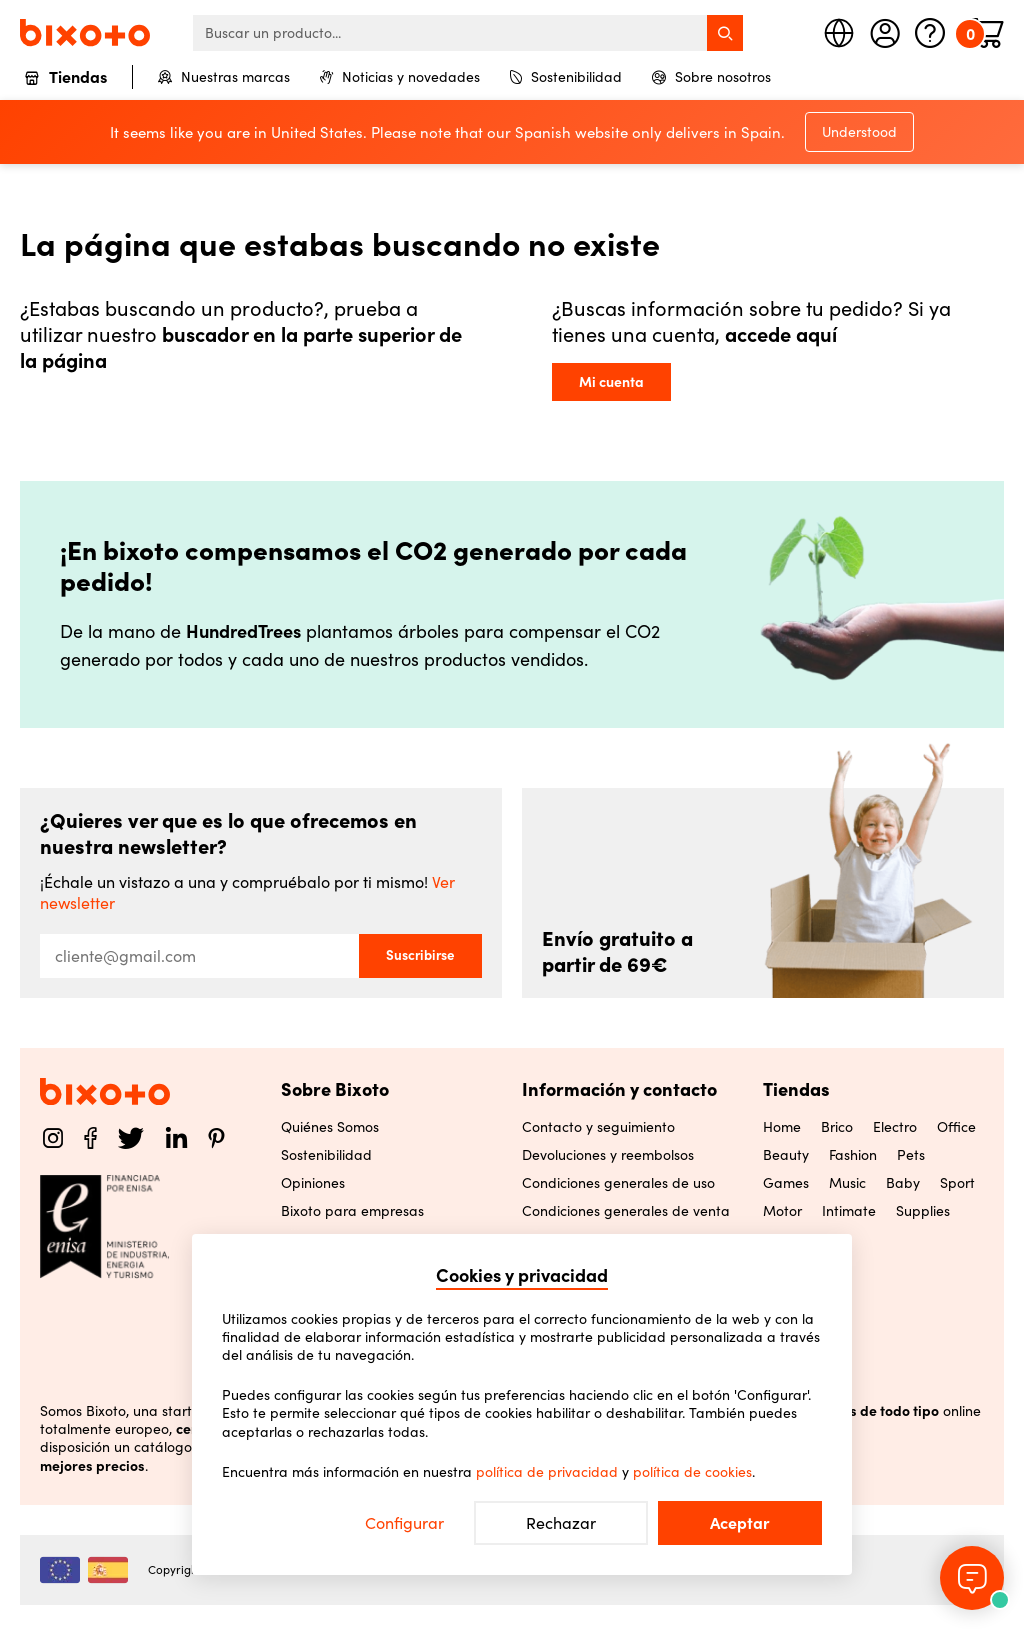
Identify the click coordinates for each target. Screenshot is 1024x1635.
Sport (957, 1183)
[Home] (85, 32)
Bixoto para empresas (352, 1211)
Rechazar (561, 1523)
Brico (837, 1127)
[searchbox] (468, 33)
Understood (859, 132)
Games (786, 1183)
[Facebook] (90, 1138)
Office (956, 1127)
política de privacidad (547, 1472)
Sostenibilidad (566, 77)
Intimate (849, 1211)
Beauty (786, 1155)
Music (847, 1183)
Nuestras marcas (224, 77)
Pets (911, 1155)
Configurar (404, 1523)
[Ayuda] (930, 33)
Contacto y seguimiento (598, 1127)
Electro (895, 1127)
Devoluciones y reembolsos (608, 1155)
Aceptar (740, 1523)
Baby (903, 1183)
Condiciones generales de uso (618, 1183)
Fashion (853, 1155)
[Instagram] (53, 1138)
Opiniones (313, 1183)
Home (782, 1127)
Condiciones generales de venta (626, 1211)
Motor (782, 1211)
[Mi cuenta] (885, 33)
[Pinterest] (216, 1138)
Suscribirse (420, 955)
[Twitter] (131, 1138)
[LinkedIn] (176, 1138)
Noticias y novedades (400, 77)
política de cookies (692, 1472)
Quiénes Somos (330, 1127)
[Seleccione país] (839, 33)
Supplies (923, 1211)
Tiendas (66, 78)
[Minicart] (988, 33)
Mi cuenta (611, 382)
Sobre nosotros (711, 77)
